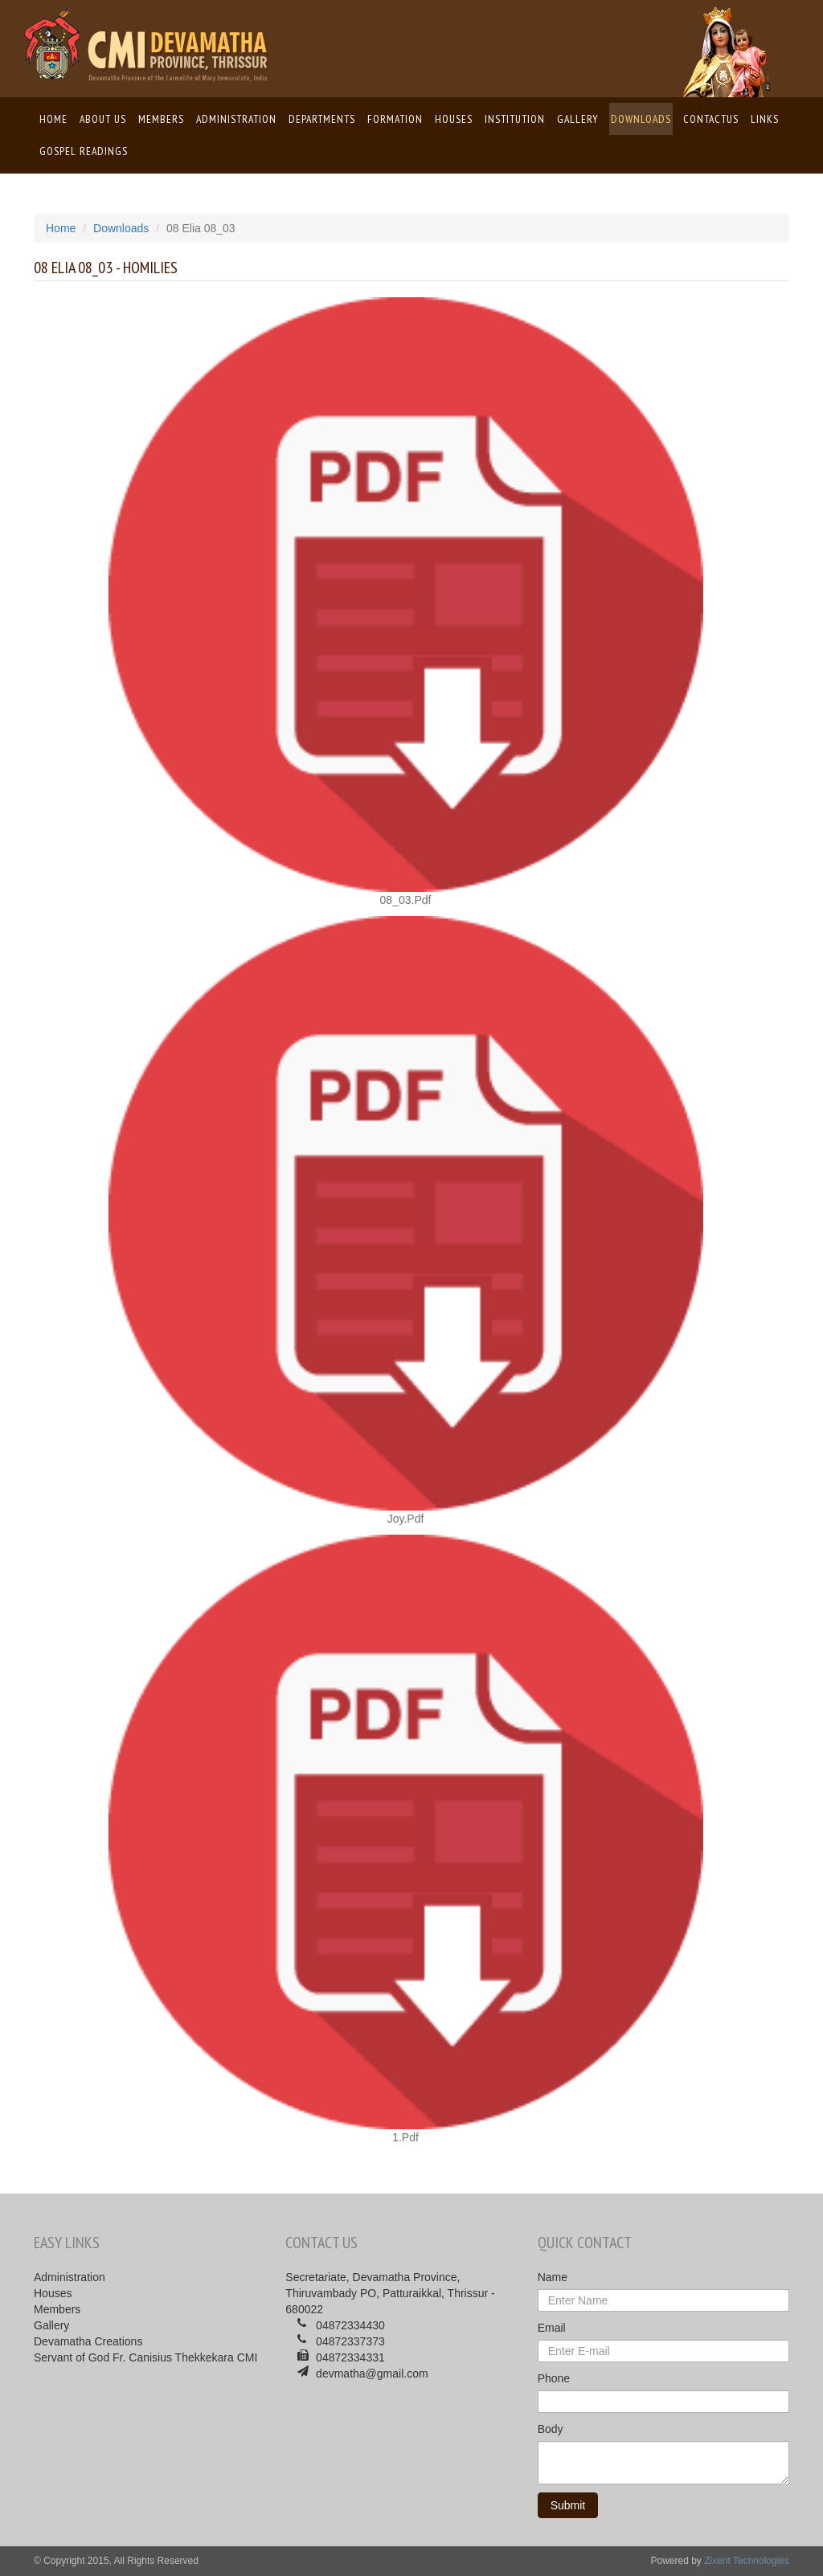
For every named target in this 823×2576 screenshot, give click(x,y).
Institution (515, 119)
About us (103, 119)
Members (161, 119)
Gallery (578, 119)
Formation (395, 119)
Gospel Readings (83, 151)
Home (54, 118)
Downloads (641, 119)
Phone (554, 2378)
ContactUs (711, 119)
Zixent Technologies (746, 2560)
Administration (236, 119)
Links (765, 119)
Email (552, 2327)
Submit (568, 2505)
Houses (454, 119)
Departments (322, 119)
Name (552, 2277)
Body (550, 2429)
